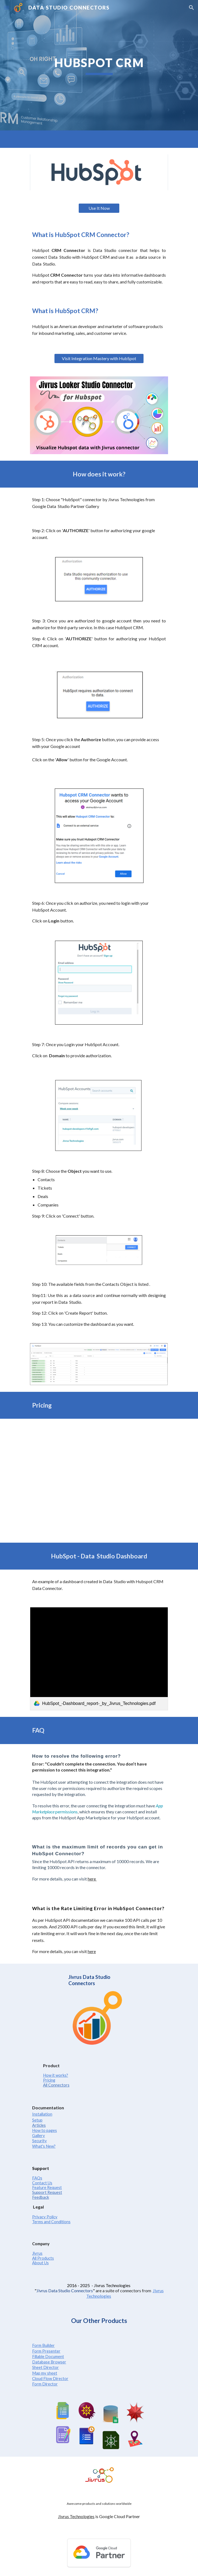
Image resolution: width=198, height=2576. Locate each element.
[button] (6, 7)
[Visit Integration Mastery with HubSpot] (99, 358)
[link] (99, 1658)
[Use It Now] (99, 208)
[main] (99, 65)
